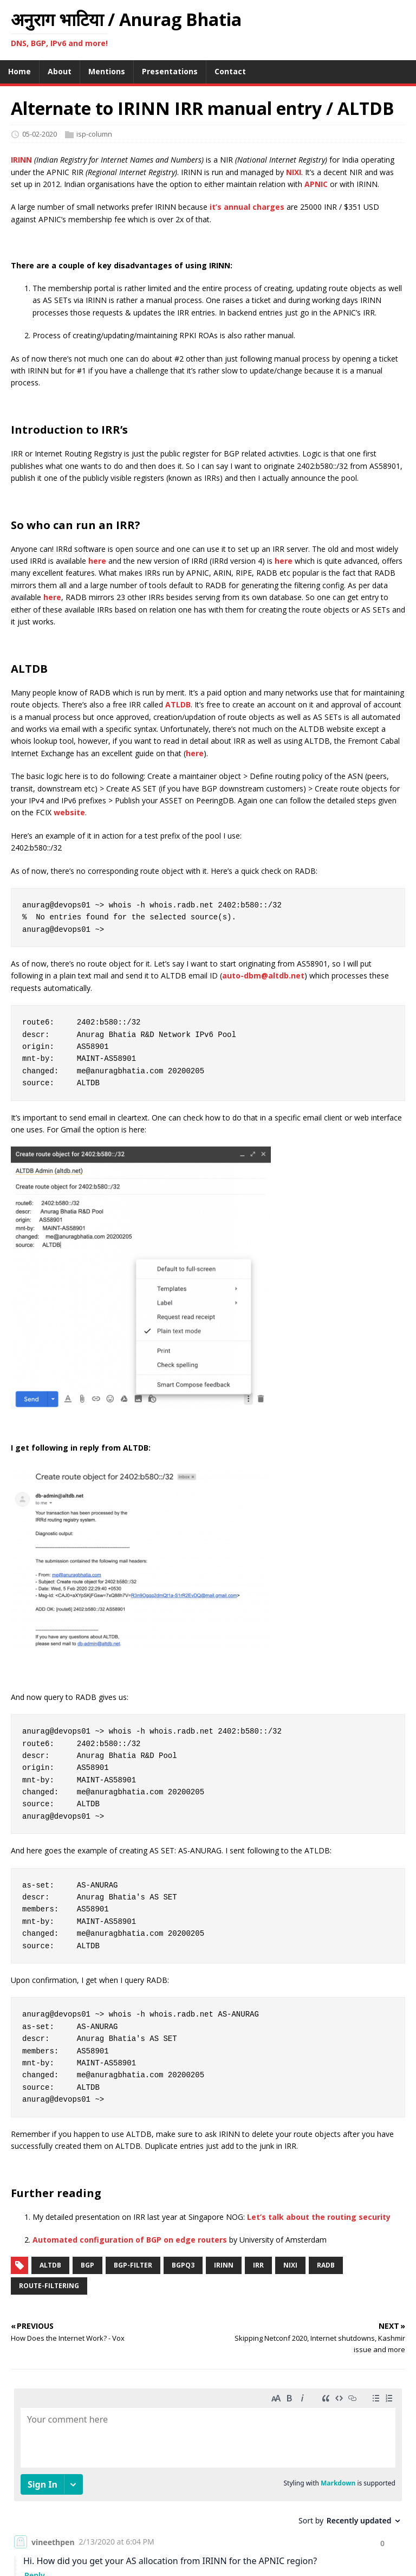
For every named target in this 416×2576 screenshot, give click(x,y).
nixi (290, 2265)
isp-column (94, 134)
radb (326, 2265)
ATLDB (178, 704)
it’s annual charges (247, 207)
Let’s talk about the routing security (319, 2217)
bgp (87, 2265)
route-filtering (49, 2285)
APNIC (316, 184)
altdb (50, 2265)
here (97, 561)
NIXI (293, 172)
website (69, 812)
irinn (223, 2265)
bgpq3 (183, 2265)
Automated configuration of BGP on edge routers (129, 2239)
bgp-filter (133, 2265)
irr (258, 2265)
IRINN (21, 159)
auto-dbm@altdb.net (263, 975)
